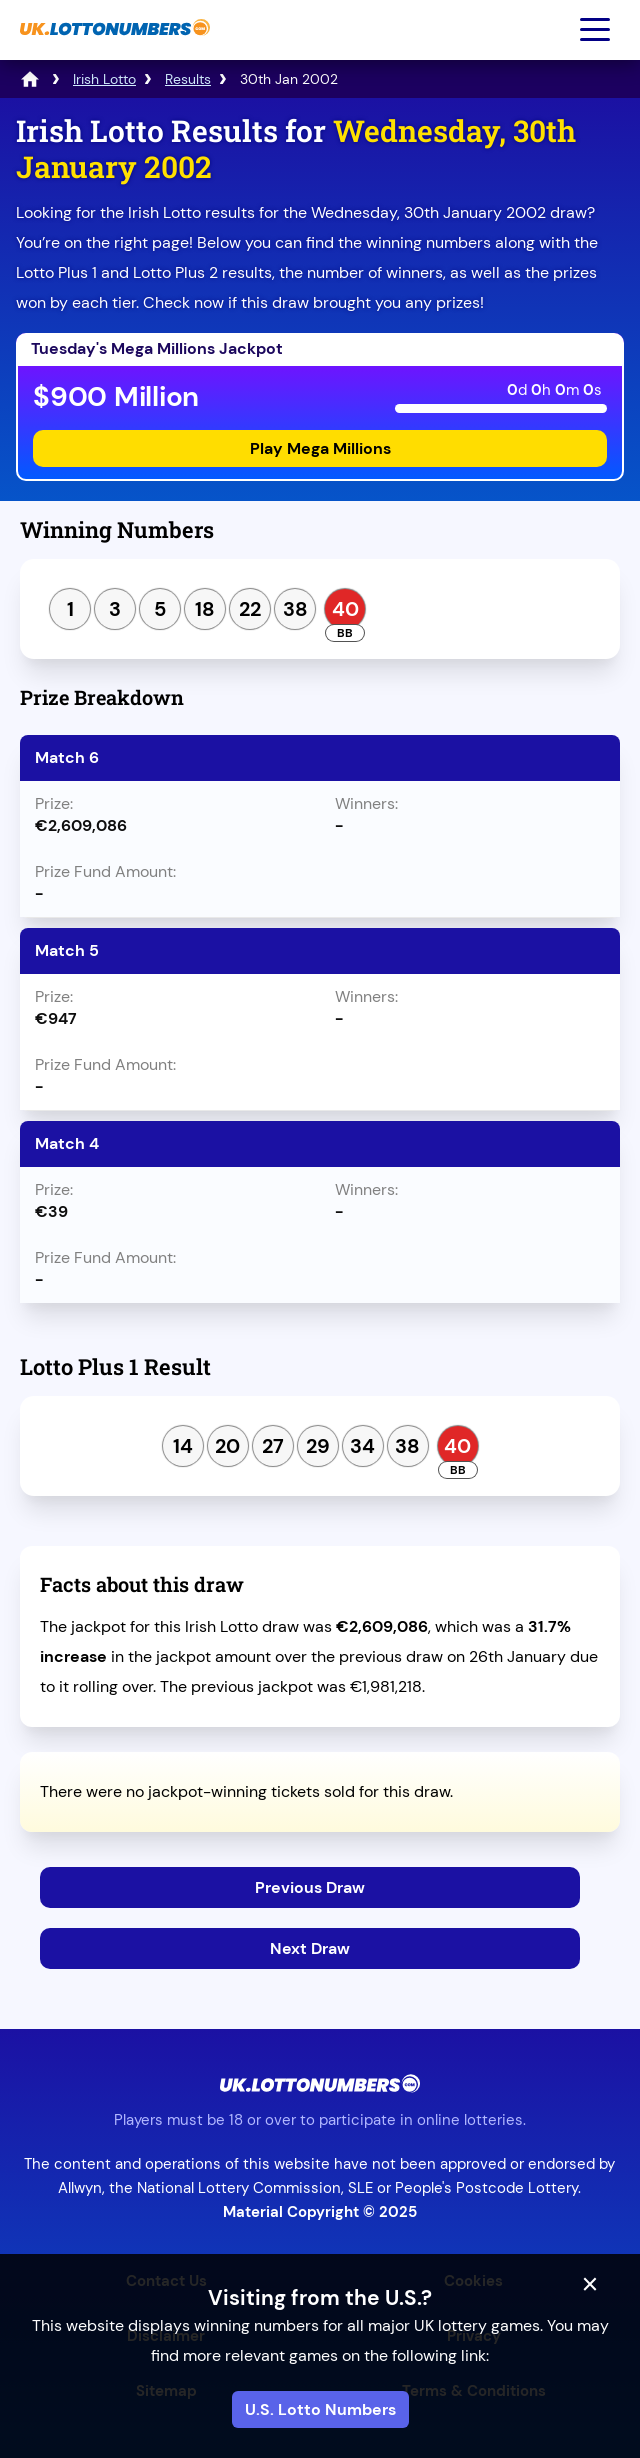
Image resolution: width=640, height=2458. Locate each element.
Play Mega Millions (320, 448)
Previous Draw (310, 1887)
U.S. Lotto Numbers (320, 2409)
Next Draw (310, 1948)
